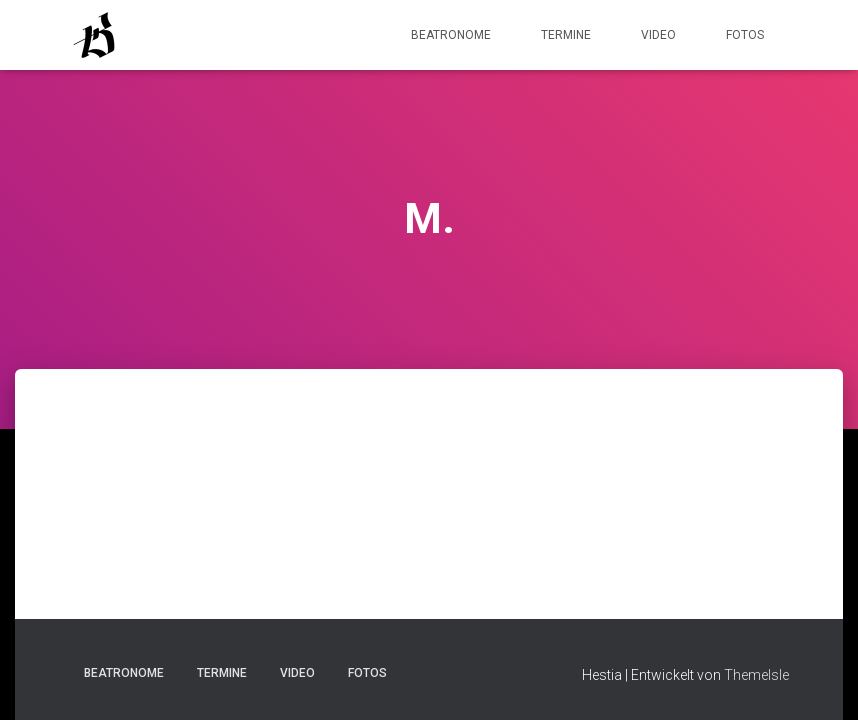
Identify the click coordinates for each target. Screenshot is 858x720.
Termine (566, 35)
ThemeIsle (756, 675)
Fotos (745, 35)
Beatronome (451, 35)
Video (658, 35)
